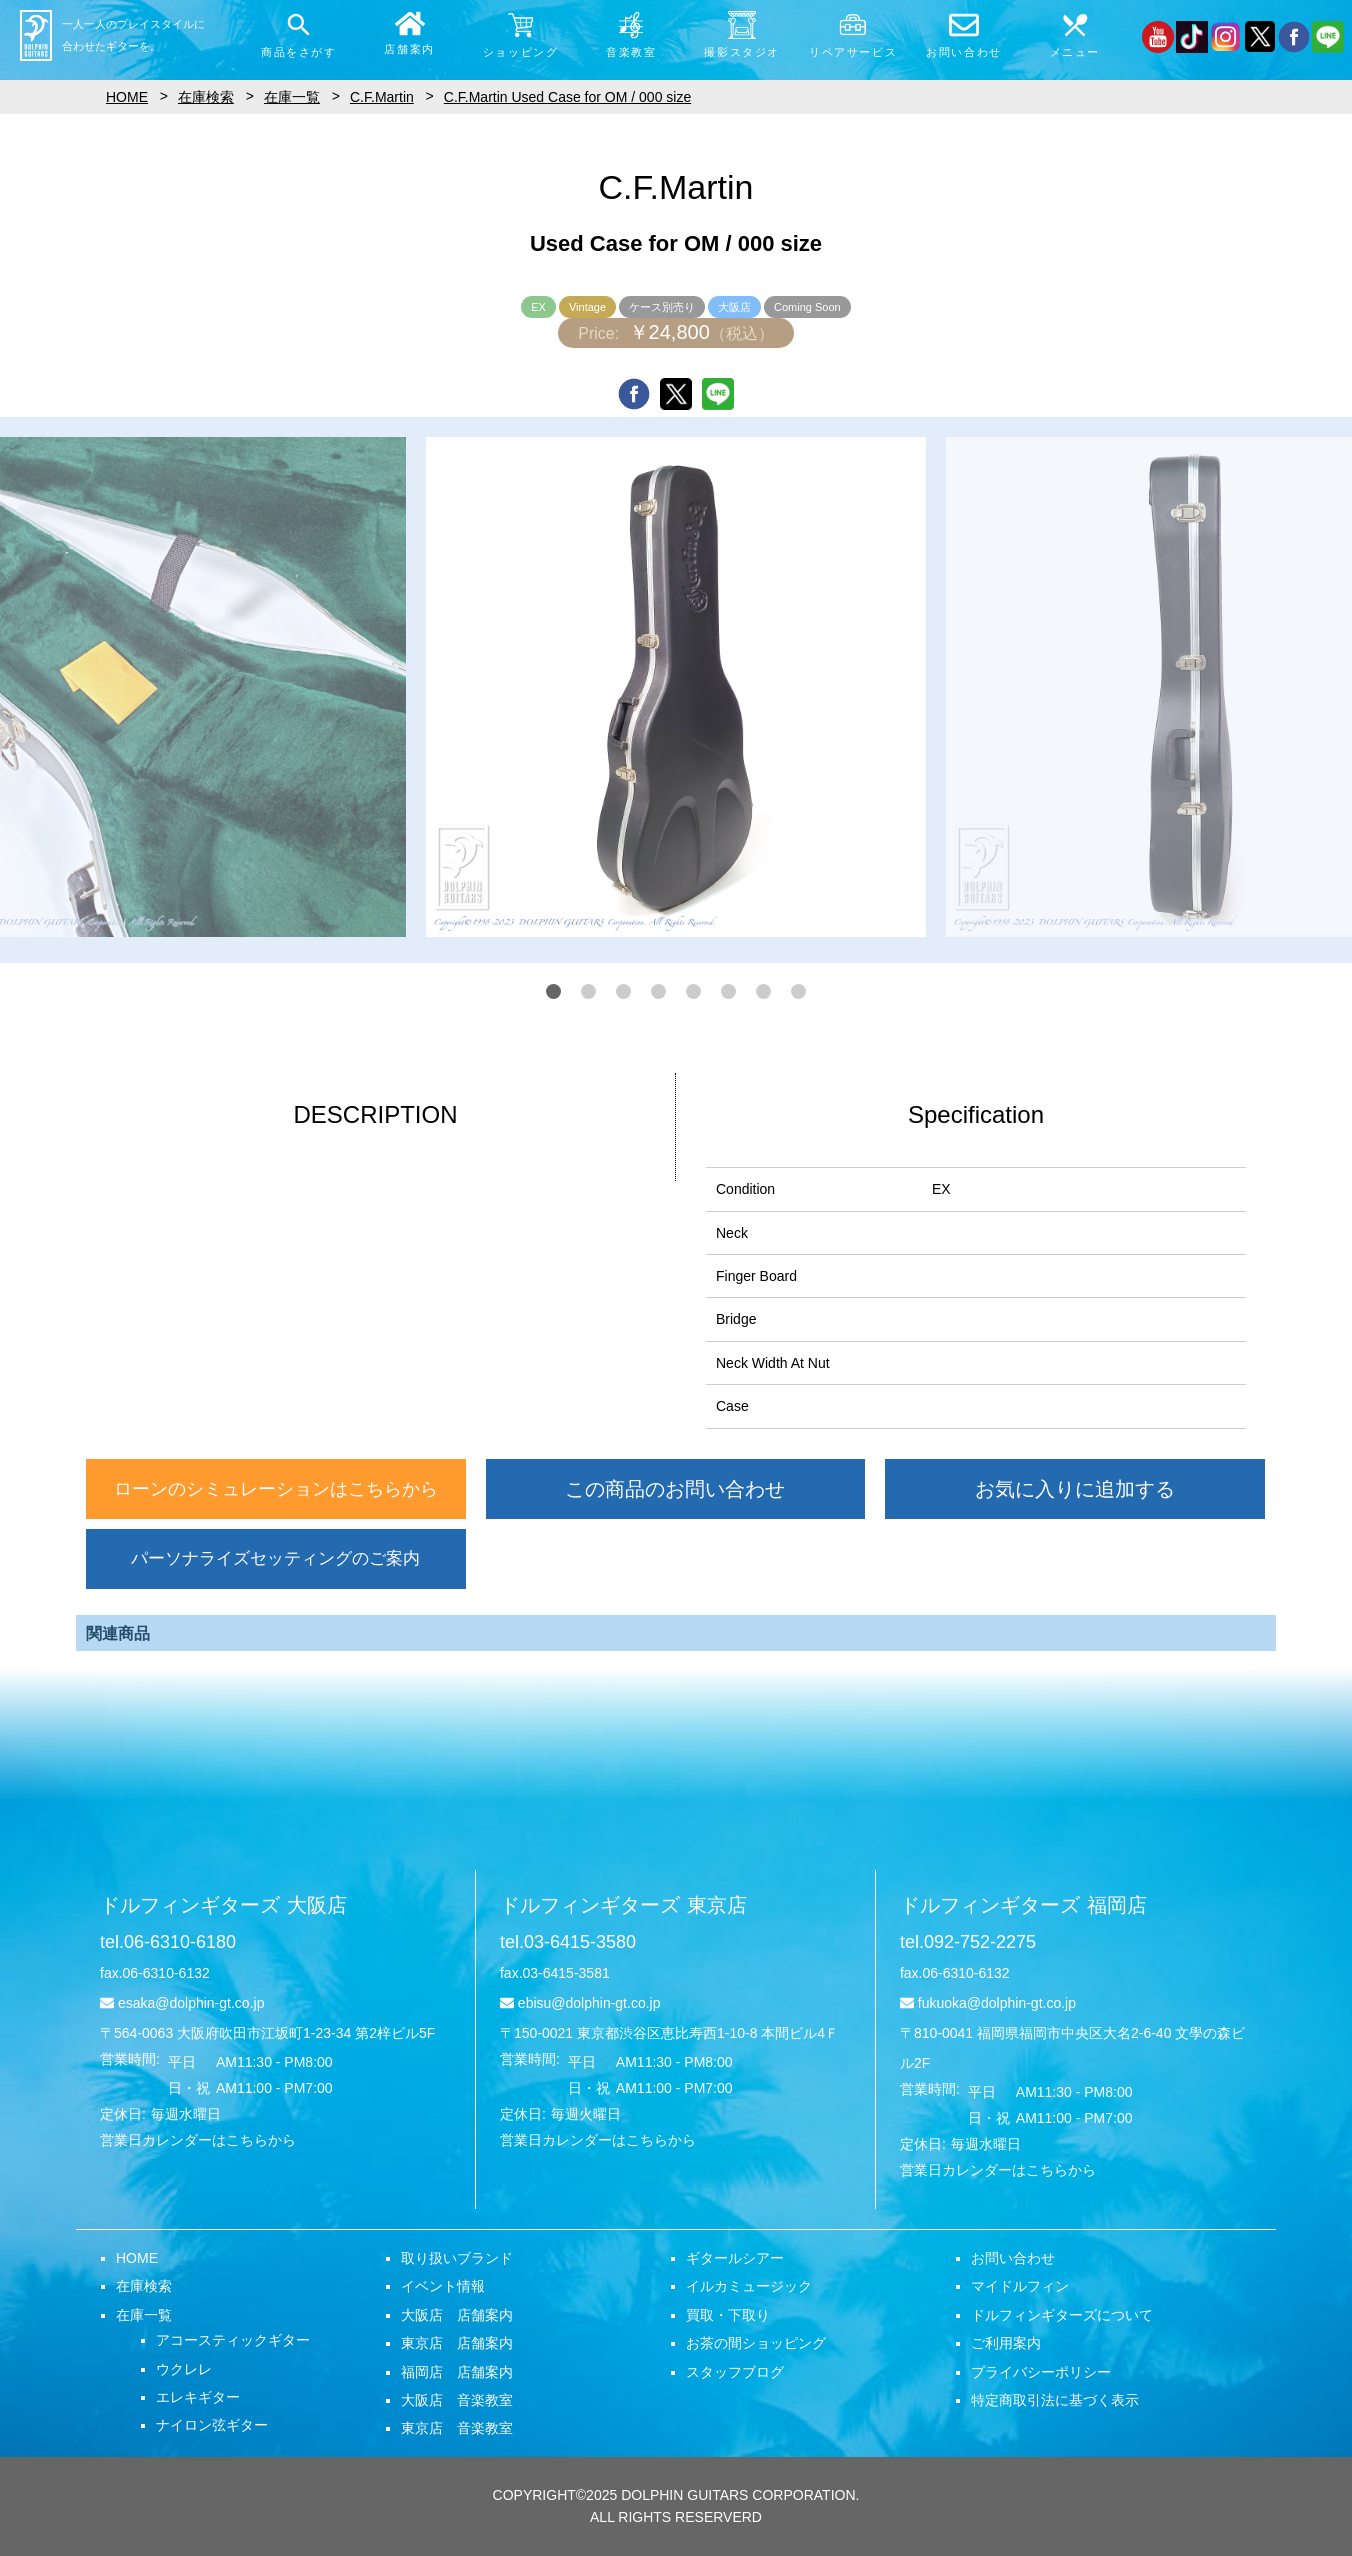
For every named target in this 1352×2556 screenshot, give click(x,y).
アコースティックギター (233, 2340)
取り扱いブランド (457, 2258)
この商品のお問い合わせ (675, 1489)
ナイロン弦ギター (212, 2425)
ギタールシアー (735, 2258)
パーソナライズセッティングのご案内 (275, 1558)
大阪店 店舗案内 (457, 2315)
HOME (137, 2258)
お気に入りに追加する (1075, 1489)
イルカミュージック (749, 2286)
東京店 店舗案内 (457, 2343)
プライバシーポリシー (1041, 2372)
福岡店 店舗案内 (457, 2372)
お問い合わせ (1013, 2258)
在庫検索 (144, 2286)
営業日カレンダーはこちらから (198, 2140)
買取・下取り (728, 2315)
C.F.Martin (382, 97)
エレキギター (198, 2397)
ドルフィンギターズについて (1062, 2315)
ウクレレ (184, 2369)
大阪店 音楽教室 (457, 2400)
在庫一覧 (144, 2315)
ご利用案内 (1006, 2343)
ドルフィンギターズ (223, 1905)
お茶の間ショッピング (756, 2343)
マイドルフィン (1020, 2286)
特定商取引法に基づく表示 (1055, 2400)
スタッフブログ (735, 2372)
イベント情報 (443, 2286)
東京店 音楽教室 (457, 2428)
